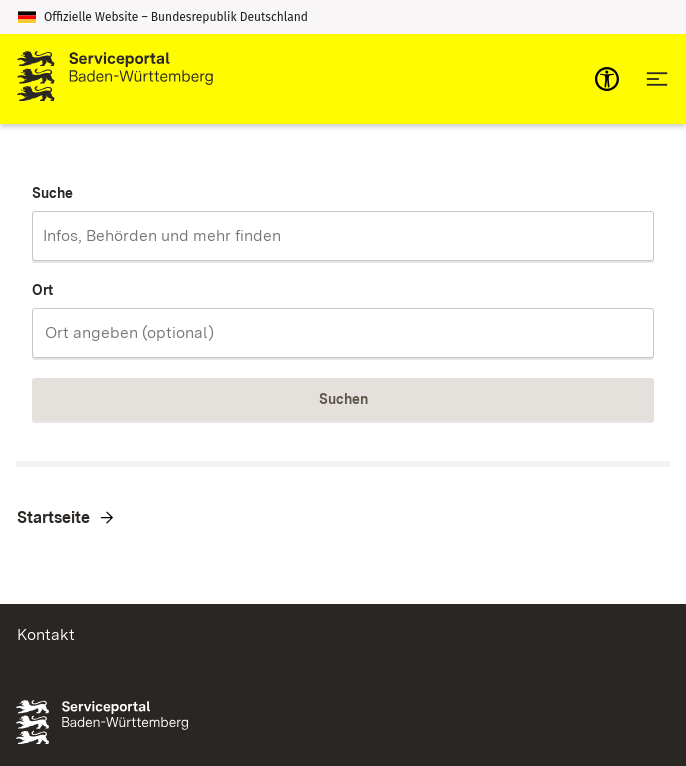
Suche (52, 193)
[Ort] (343, 333)
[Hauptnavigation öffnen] (657, 79)
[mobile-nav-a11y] (607, 79)
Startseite (53, 517)
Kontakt (46, 634)
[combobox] (343, 236)
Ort (42, 290)
